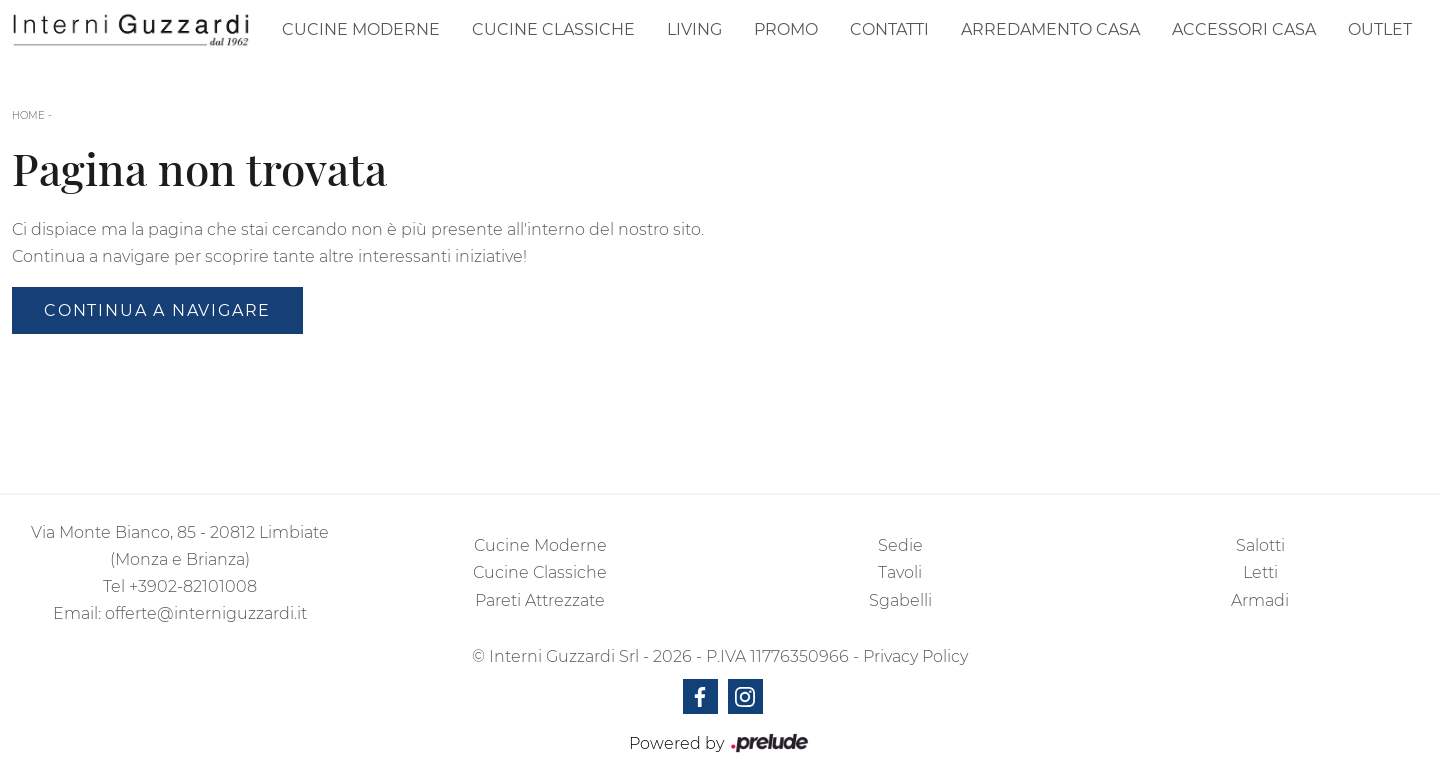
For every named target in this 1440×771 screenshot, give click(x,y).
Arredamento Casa (1050, 29)
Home (28, 115)
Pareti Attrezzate (540, 600)
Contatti (889, 29)
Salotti (1260, 545)
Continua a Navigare (157, 310)
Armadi (1260, 600)
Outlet (1380, 29)
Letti (1260, 572)
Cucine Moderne (361, 29)
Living (694, 29)
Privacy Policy (915, 656)
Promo (786, 29)
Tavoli (900, 572)
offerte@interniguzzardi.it (206, 613)
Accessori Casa (1244, 29)
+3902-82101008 (193, 586)
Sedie (900, 545)
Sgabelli (900, 600)
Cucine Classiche (553, 29)
